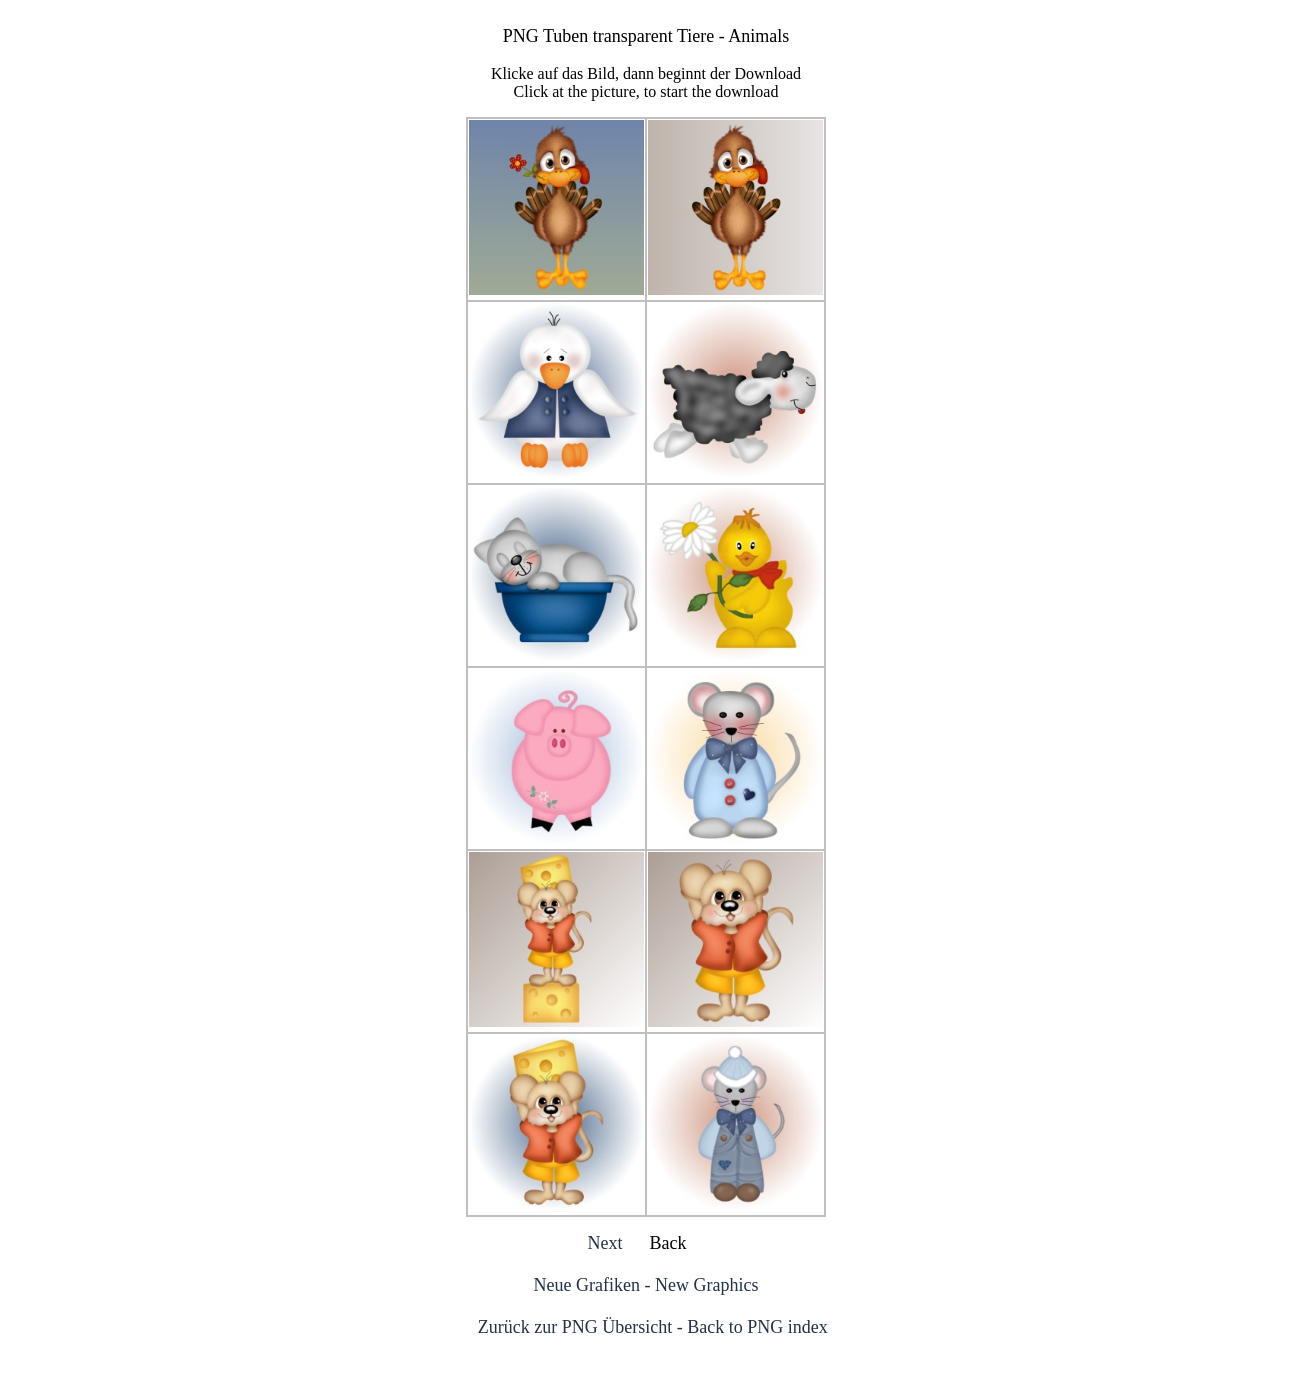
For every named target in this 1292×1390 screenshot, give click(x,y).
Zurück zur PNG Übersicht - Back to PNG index (653, 1327)
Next (605, 1243)
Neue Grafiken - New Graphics (646, 1285)
